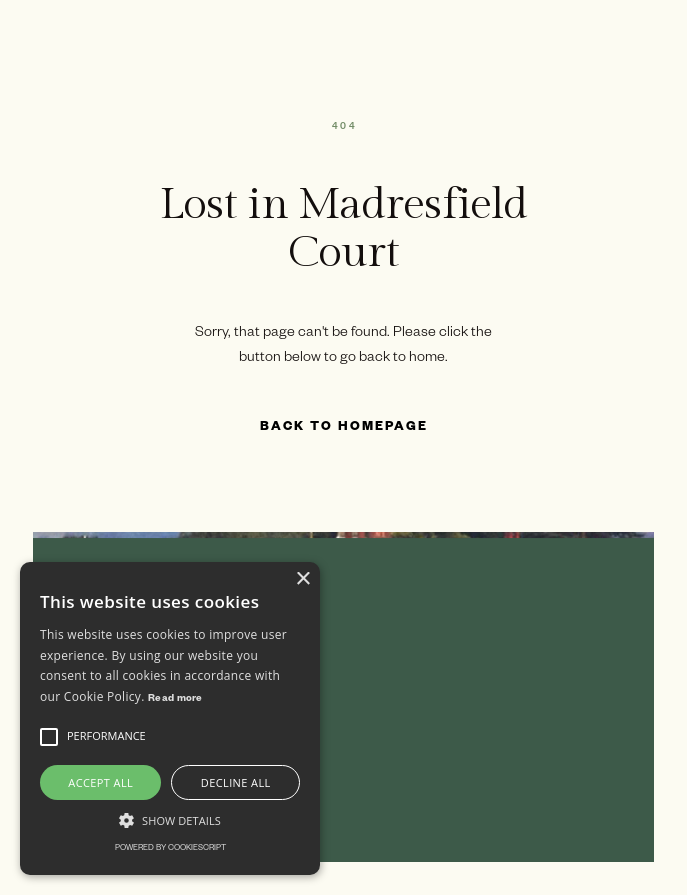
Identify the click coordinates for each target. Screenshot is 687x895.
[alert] (170, 718)
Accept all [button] (100, 782)
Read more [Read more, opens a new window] (175, 699)
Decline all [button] (236, 782)
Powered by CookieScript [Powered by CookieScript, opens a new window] (170, 848)
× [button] (302, 579)
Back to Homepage (344, 428)
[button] (49, 737)
